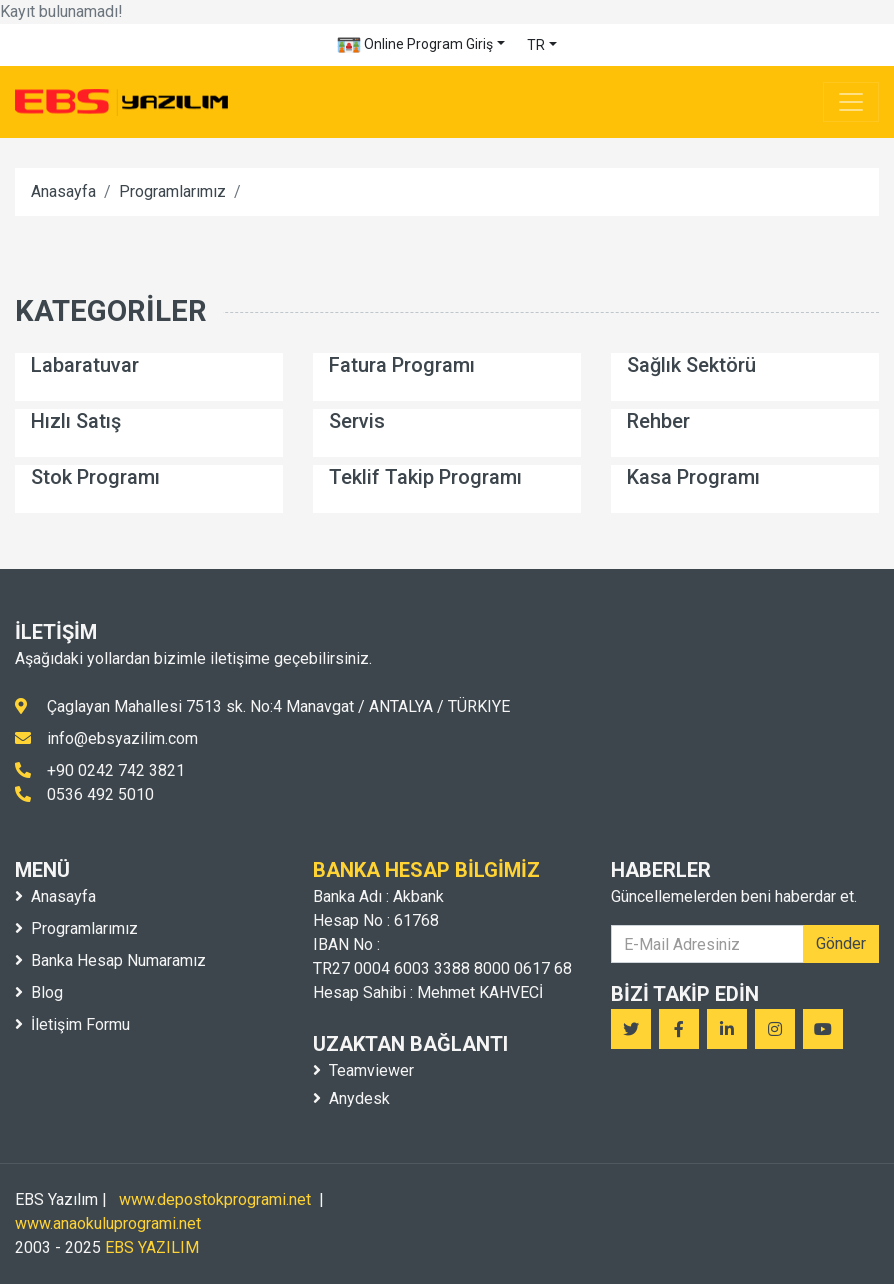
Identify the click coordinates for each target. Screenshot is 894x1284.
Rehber (658, 421)
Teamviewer (363, 1070)
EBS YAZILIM (152, 1247)
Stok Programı (95, 477)
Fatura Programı (402, 365)
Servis (357, 421)
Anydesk (351, 1098)
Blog (39, 992)
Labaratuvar (85, 365)
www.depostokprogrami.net (215, 1199)
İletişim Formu (72, 1024)
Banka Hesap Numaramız (110, 960)
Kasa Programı (693, 477)
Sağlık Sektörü (691, 365)
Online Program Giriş (415, 45)
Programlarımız (172, 191)
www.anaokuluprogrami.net (108, 1223)
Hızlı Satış (76, 421)
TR (536, 45)
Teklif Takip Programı (425, 477)
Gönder (841, 943)
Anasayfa (63, 191)
